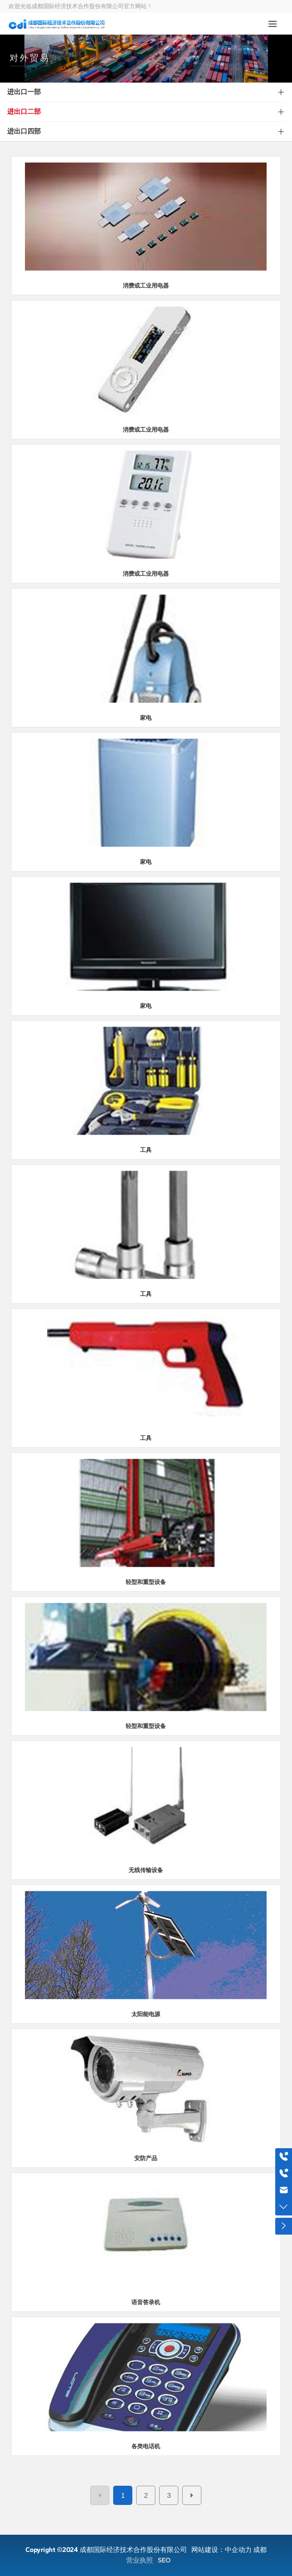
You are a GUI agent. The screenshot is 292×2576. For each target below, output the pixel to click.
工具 (146, 1150)
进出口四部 (24, 131)
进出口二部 (24, 112)
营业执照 (139, 2560)
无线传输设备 (145, 1870)
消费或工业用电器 (146, 285)
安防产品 (145, 2158)
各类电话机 (145, 2446)
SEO (164, 2560)
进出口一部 (24, 92)
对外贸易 (30, 64)
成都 (260, 2550)
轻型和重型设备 (146, 1582)
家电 (146, 717)
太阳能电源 (145, 2014)
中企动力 (238, 2550)
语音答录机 (145, 2302)
